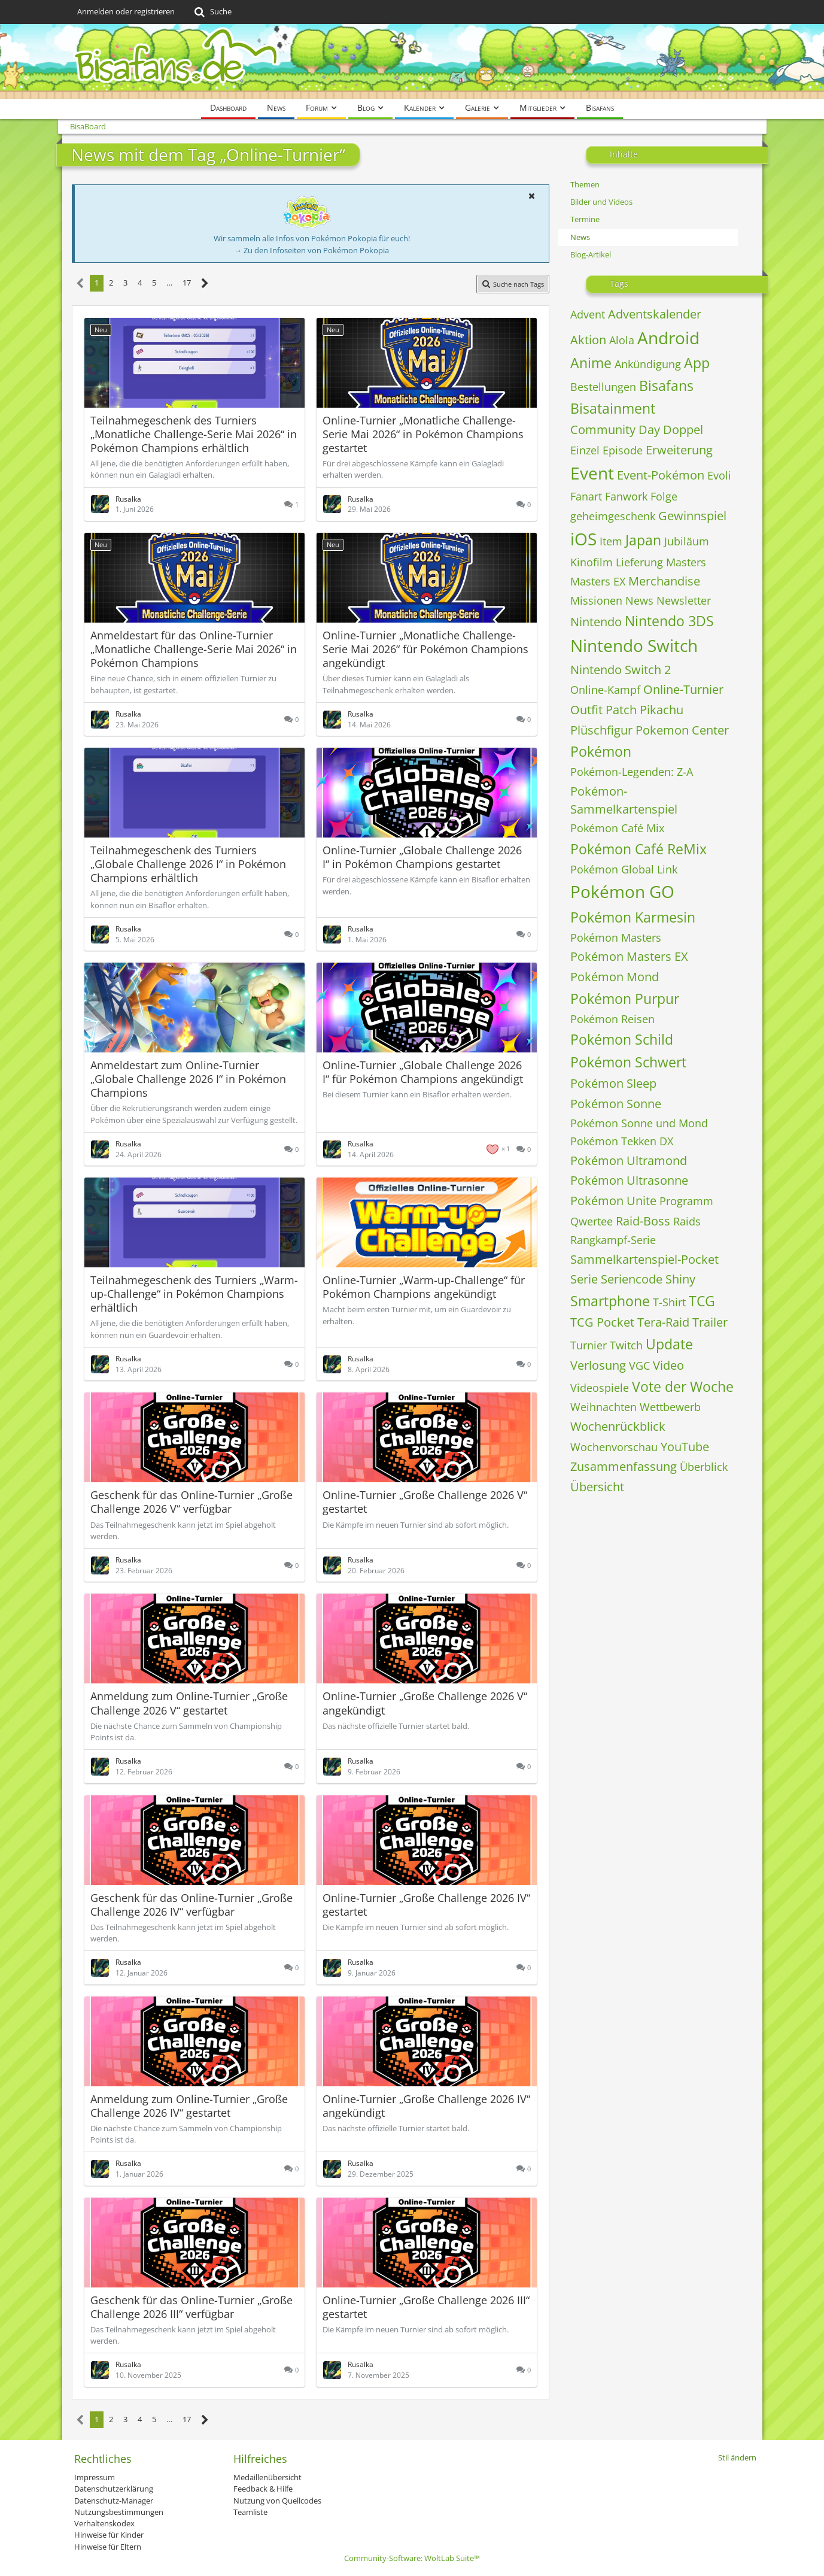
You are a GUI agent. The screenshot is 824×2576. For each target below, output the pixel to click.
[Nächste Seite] (205, 283)
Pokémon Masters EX (629, 956)
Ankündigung (648, 364)
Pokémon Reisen (612, 1019)
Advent (587, 314)
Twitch (626, 1345)
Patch (621, 710)
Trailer (710, 1322)
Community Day (615, 429)
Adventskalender (654, 314)
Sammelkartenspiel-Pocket (644, 1259)
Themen (585, 184)
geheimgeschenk (612, 516)
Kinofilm (591, 562)
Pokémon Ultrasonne (629, 1180)
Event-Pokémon (660, 475)
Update (669, 1344)
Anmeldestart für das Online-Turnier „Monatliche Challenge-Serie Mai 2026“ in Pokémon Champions (193, 649)
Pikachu (661, 710)
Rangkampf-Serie (613, 1240)
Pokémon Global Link (623, 869)
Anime (591, 362)
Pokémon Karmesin (632, 917)
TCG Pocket (602, 1322)
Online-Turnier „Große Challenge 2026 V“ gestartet (425, 1502)
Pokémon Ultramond (628, 1160)
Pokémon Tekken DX (621, 1141)
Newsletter (683, 600)
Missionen (596, 600)
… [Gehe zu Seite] (169, 282)
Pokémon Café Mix (617, 828)
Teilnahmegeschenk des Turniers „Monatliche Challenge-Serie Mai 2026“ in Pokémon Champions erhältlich (193, 434)
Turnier (588, 1345)
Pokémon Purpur (624, 998)
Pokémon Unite (613, 1201)
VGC (639, 1365)
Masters (686, 562)
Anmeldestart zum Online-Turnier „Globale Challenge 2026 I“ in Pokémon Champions (188, 1079)
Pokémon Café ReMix (638, 848)
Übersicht (597, 1487)
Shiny (680, 1279)
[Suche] (212, 12)
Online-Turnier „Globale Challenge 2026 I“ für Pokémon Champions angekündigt (423, 1072)
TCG (702, 1300)
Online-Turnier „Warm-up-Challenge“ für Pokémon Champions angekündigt (424, 1287)
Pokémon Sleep (613, 1083)
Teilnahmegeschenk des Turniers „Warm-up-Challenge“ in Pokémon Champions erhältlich (194, 1294)
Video (668, 1365)
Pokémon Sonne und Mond (639, 1123)
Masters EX (597, 581)
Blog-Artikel (590, 254)
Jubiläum (686, 541)
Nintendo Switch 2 (620, 670)
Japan (643, 540)
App (697, 362)
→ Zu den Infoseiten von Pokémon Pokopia (311, 250)
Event (592, 473)
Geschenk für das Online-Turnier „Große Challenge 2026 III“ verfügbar (191, 2307)
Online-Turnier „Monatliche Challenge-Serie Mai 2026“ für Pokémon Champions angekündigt (425, 649)
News (580, 237)
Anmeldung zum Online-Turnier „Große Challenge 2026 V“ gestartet (189, 1703)
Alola (621, 340)
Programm (686, 1201)
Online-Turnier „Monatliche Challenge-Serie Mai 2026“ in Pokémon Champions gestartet (423, 434)
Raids (687, 1221)
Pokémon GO (622, 891)
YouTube (685, 1447)
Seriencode (631, 1279)
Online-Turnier (683, 689)
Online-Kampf (605, 689)
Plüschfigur (601, 730)
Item (611, 541)
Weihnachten (603, 1407)
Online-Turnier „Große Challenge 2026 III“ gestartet (426, 2307)
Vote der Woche (683, 1386)
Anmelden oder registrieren (126, 11)
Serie (584, 1279)
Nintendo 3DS (669, 620)
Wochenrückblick (617, 1426)
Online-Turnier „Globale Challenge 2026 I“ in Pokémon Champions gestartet (422, 857)
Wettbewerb (670, 1407)
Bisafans (666, 385)
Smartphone (610, 1300)
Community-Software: (412, 2558)
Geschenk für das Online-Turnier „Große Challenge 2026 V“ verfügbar (191, 1502)
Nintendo (596, 622)
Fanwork (626, 496)
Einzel (585, 450)
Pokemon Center (682, 730)
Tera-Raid (663, 1322)
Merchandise (664, 581)
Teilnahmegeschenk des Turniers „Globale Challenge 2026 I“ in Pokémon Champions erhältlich (188, 864)
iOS (583, 538)
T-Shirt (669, 1302)
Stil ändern (737, 2457)
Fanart (586, 496)
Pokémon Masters (615, 937)
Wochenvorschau (614, 1447)
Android (668, 337)
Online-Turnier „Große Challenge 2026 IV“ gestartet (426, 1905)
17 (187, 282)
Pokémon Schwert (628, 1062)
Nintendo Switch (634, 645)
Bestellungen (603, 387)
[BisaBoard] (412, 61)
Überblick (704, 1467)
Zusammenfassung (623, 1466)
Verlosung (598, 1365)
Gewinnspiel (692, 516)
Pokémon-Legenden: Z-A (631, 771)
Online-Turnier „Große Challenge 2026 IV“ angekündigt (426, 2106)
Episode (623, 450)
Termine (585, 219)
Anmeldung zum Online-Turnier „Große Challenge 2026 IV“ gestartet (189, 2106)
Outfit (586, 710)
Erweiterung (679, 450)
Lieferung (639, 562)
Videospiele (599, 1387)
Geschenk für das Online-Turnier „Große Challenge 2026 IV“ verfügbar (191, 1905)
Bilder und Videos (601, 201)
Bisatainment (612, 408)
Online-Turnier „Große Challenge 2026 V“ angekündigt (425, 1703)
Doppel (683, 429)
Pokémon (600, 751)
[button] (532, 196)
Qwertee (591, 1221)
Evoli (719, 475)
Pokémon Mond (614, 977)
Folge (663, 496)
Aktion (588, 340)
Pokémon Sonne (615, 1104)
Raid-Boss (643, 1221)
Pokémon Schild (621, 1039)
